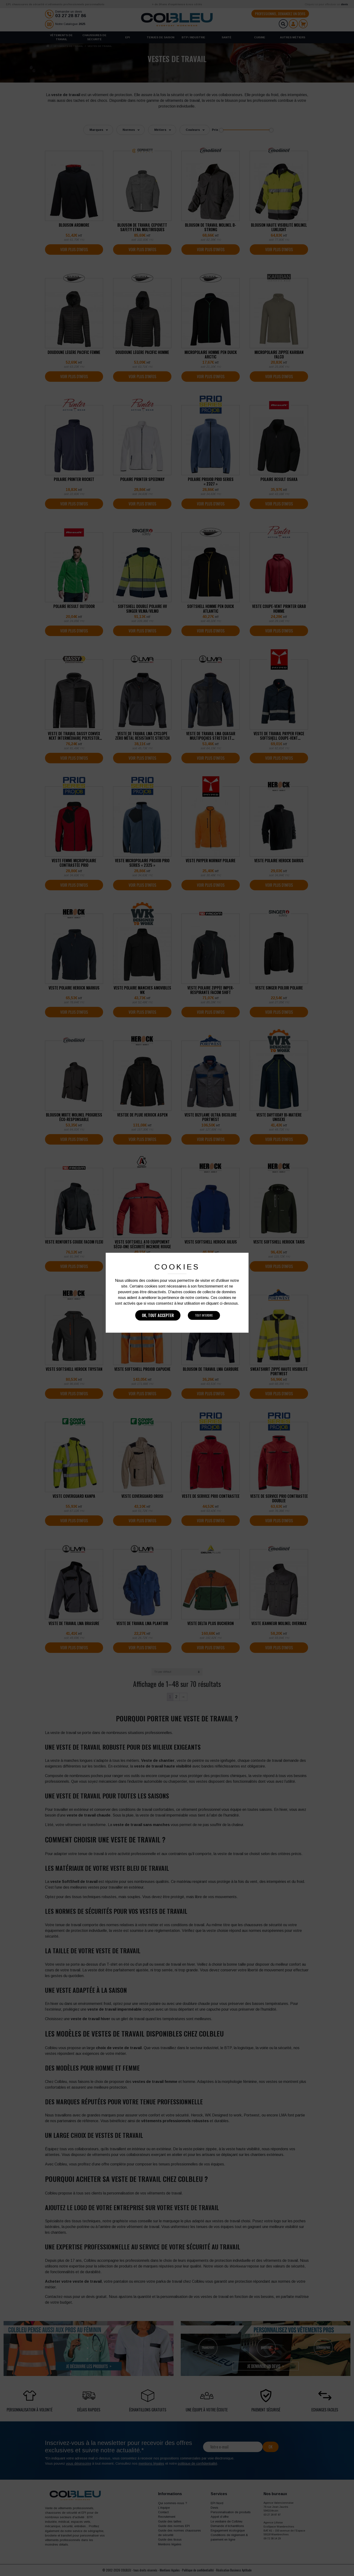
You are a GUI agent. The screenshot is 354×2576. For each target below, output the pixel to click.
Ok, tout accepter (158, 1315)
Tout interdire (204, 1315)
